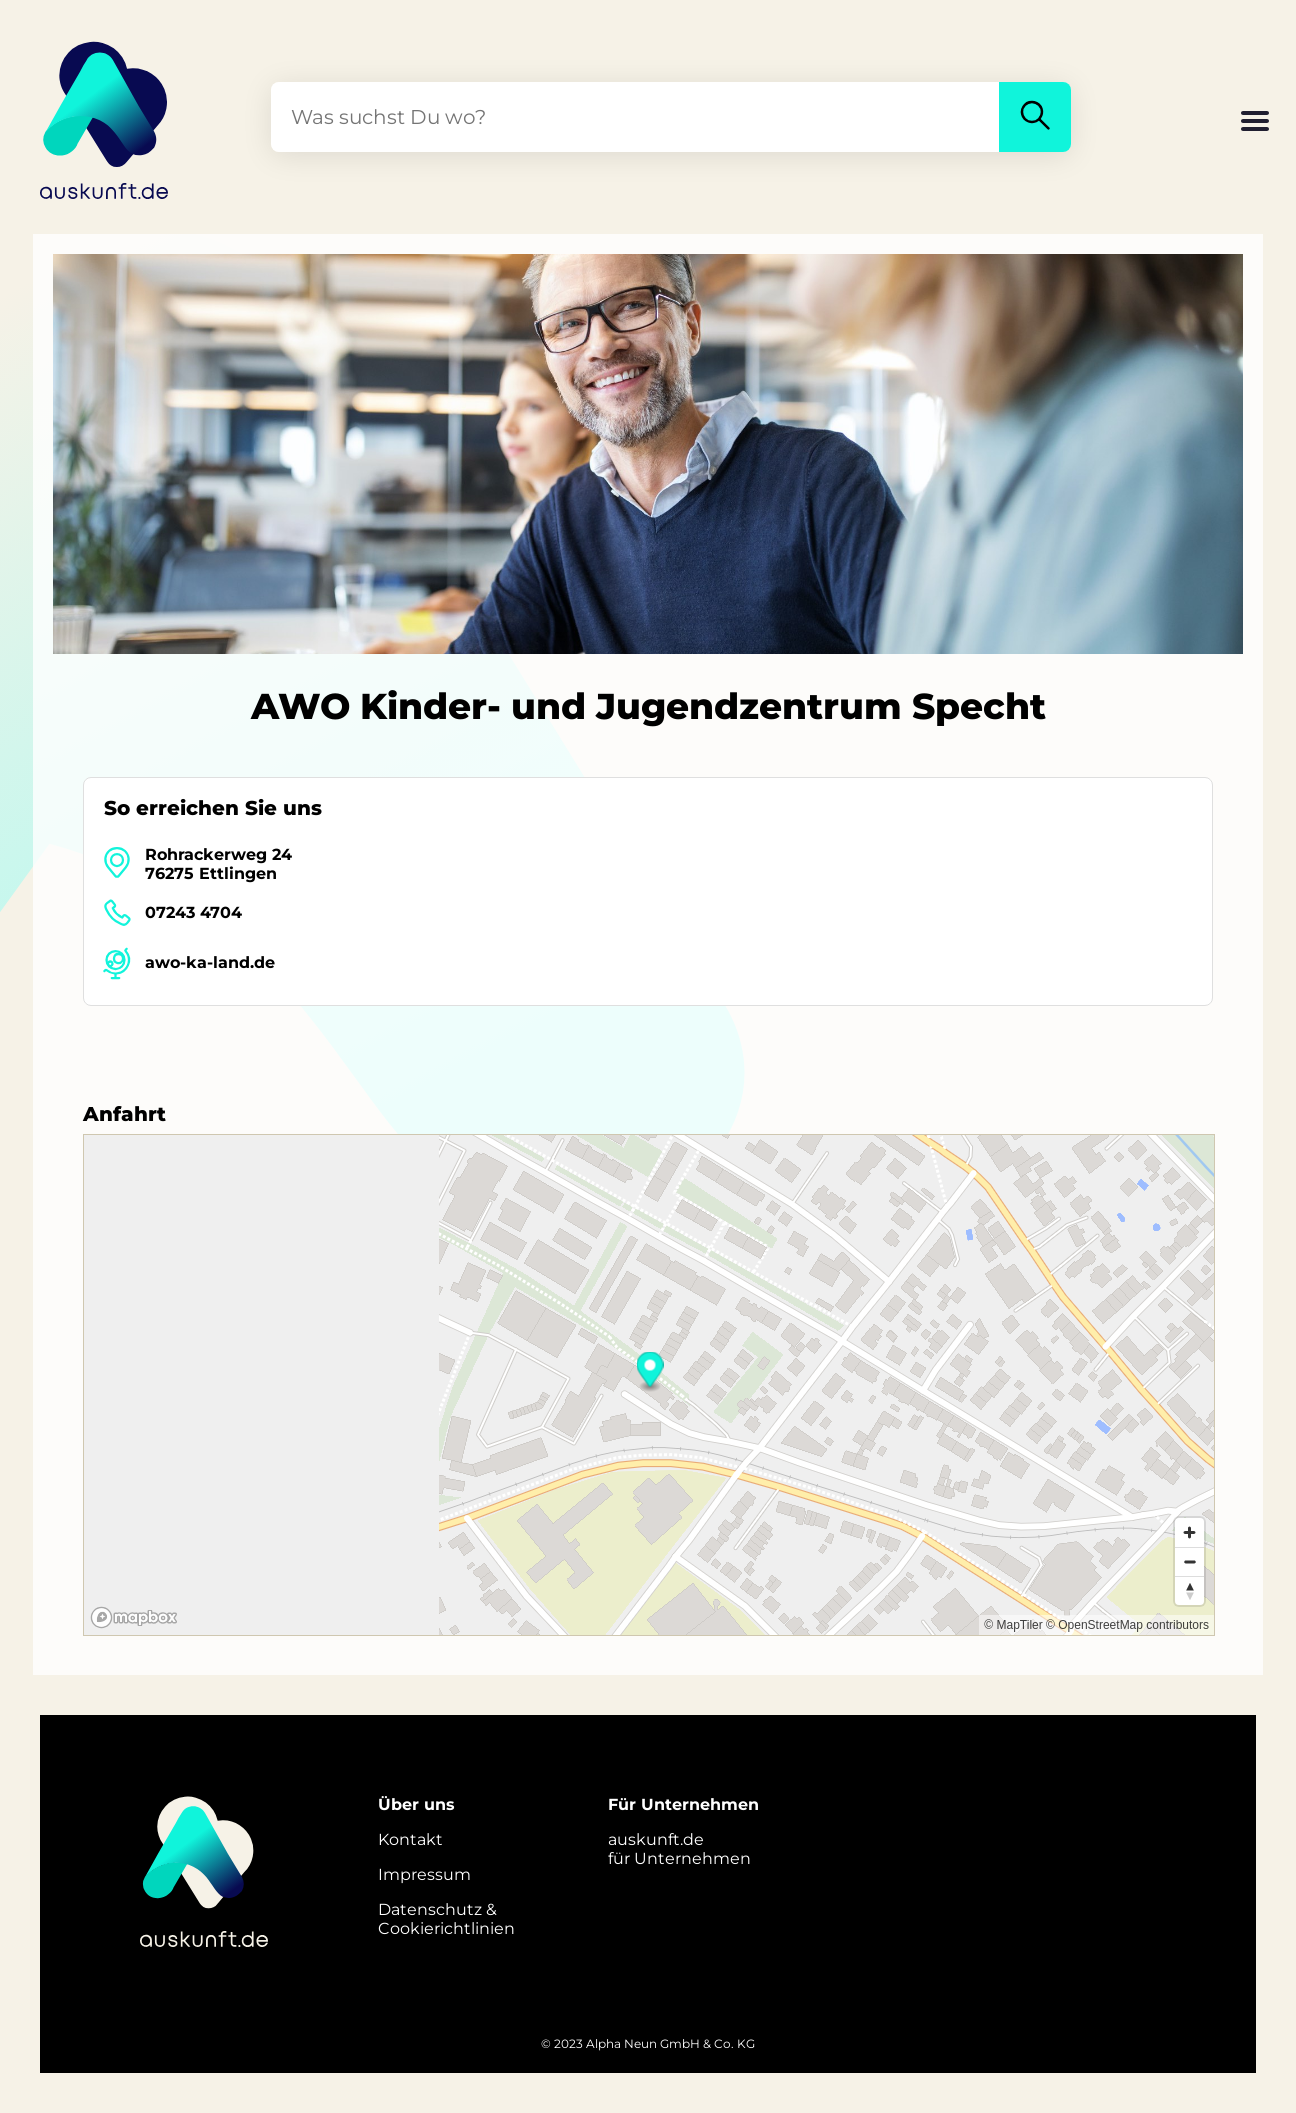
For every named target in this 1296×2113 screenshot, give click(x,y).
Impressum (424, 1874)
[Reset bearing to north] (1189, 1590)
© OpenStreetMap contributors (1127, 1625)
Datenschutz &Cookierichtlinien (446, 1919)
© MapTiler (1013, 1625)
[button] (1255, 123)
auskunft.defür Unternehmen (679, 1849)
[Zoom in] (1189, 1532)
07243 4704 (193, 912)
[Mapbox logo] (134, 1617)
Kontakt (410, 1839)
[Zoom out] (1189, 1561)
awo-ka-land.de (210, 962)
